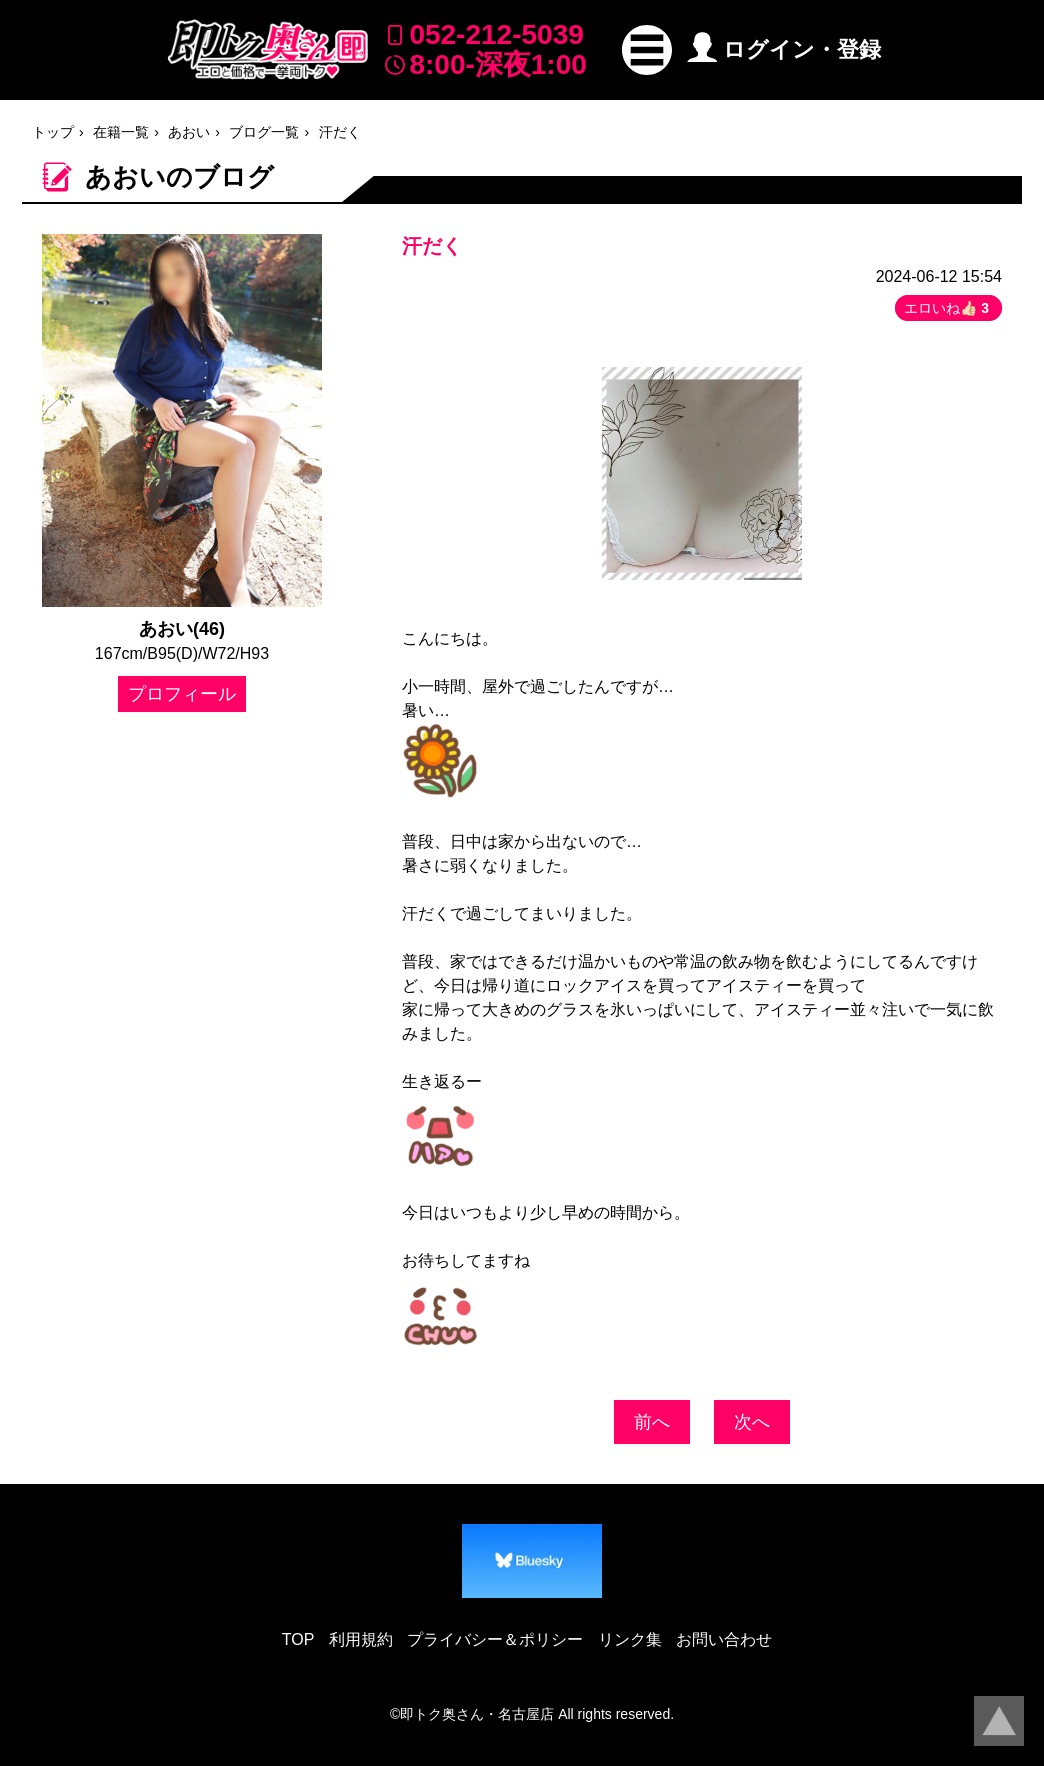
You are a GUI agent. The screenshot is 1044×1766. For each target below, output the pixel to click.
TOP (298, 1639)
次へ (752, 1422)
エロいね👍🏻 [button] (948, 308)
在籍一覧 (121, 132)
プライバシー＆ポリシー (495, 1639)
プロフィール (182, 694)
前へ (652, 1422)
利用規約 (361, 1639)
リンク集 (630, 1639)
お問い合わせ (724, 1639)
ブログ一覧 (264, 132)
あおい (189, 132)
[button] (647, 50)
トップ (53, 132)
